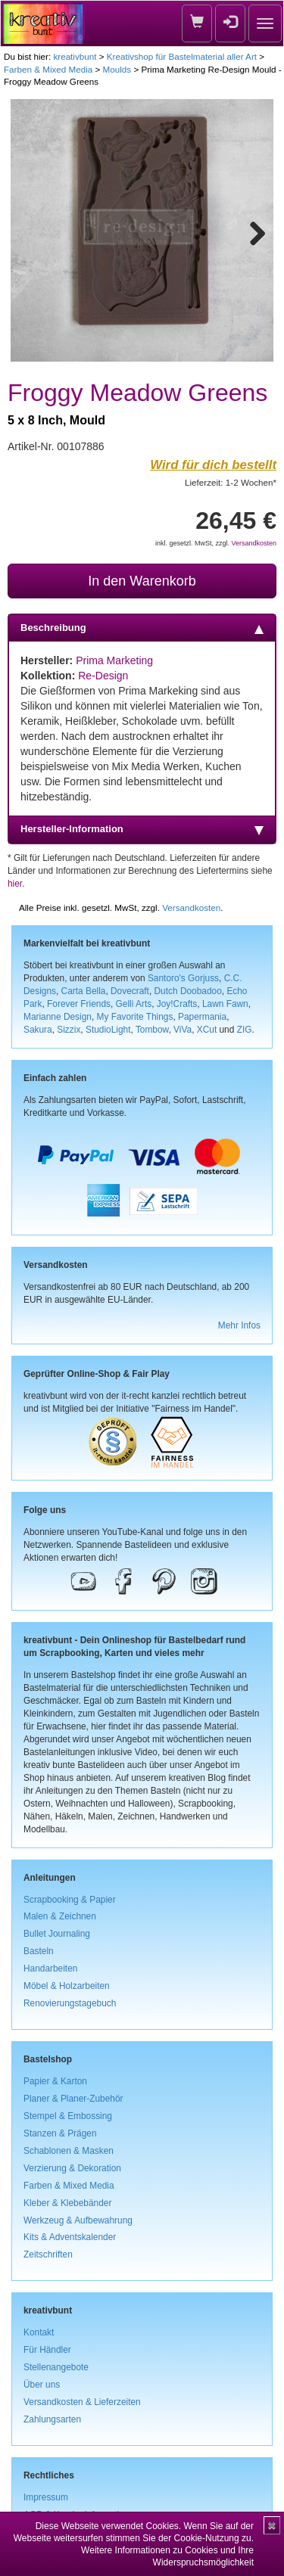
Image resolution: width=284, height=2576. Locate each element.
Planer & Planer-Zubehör (73, 2098)
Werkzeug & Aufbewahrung (78, 2220)
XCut (207, 1029)
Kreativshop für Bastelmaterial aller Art (182, 56)
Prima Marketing (114, 660)
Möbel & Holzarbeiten (66, 1986)
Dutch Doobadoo (188, 991)
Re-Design (103, 676)
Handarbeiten (50, 1968)
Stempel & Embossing (67, 2116)
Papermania (202, 1016)
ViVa (182, 1029)
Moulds (117, 69)
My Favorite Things (135, 1016)
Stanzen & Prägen (60, 2133)
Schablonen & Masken (68, 2151)
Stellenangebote (56, 2367)
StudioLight (108, 1029)
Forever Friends (79, 1004)
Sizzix (68, 1029)
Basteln (38, 1951)
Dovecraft (130, 991)
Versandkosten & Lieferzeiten (82, 2402)
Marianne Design (57, 1016)
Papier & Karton (55, 2081)
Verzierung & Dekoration (72, 2168)
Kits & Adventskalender (69, 2237)
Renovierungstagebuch (69, 2003)
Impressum (45, 2497)
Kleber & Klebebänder (67, 2203)
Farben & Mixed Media (48, 69)
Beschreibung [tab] (142, 628)
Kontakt (38, 2332)
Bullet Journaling (56, 1933)
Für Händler (47, 2350)
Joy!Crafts (177, 1004)
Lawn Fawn (225, 1004)
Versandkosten (253, 543)
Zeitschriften (48, 2254)
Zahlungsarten (52, 2419)
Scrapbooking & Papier (69, 1899)
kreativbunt (74, 56)
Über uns (41, 2384)
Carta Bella (83, 991)
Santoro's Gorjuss (183, 978)
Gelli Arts (134, 1004)
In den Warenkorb (141, 581)
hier (15, 883)
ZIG (244, 1029)
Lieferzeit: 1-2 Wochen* (230, 482)
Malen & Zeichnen (59, 1916)
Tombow (152, 1029)
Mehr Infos (239, 1325)
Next (251, 231)
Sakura (37, 1029)
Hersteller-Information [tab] (142, 829)
